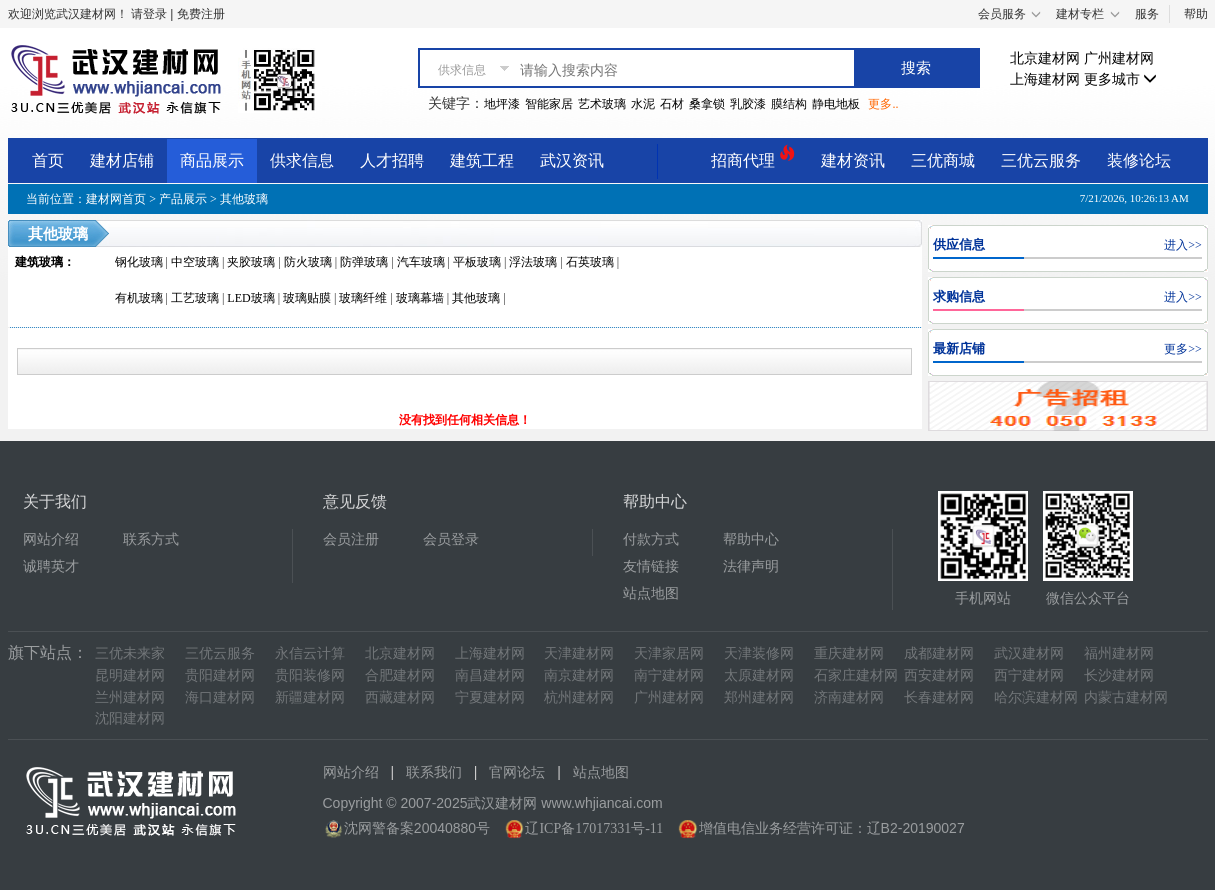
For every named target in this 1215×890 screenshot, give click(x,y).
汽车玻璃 (421, 262)
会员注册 (351, 539)
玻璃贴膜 (307, 298)
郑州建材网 (759, 697)
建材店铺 (122, 160)
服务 (1147, 14)
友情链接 (651, 566)
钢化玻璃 (139, 262)
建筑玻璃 (39, 262)
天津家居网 (669, 653)
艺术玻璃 (602, 104)
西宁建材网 (1029, 675)
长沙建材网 (1119, 675)
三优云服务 (1041, 160)
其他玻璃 (244, 199)
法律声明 (751, 566)
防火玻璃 (308, 262)
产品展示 (183, 199)
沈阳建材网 (130, 718)
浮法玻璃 (533, 262)
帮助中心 (751, 539)
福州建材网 (1119, 653)
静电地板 (836, 104)
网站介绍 (51, 539)
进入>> (1183, 245)
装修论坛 (1139, 160)
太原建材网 (759, 675)
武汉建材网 (1029, 653)
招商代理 (753, 157)
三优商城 (943, 160)
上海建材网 (1045, 79)
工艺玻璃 (195, 298)
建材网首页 (116, 199)
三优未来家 (130, 653)
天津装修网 (759, 653)
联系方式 (151, 539)
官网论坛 (517, 772)
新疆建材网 (310, 697)
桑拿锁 (707, 104)
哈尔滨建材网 (1036, 697)
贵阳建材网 (220, 675)
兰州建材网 (130, 697)
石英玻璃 (590, 262)
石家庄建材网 (856, 675)
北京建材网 (1045, 58)
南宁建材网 (669, 675)
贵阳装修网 (310, 675)
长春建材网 (939, 697)
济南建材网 (849, 697)
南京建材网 (579, 675)
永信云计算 (310, 653)
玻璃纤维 (363, 298)
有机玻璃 (139, 298)
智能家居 (549, 104)
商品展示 (212, 160)
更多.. (883, 104)
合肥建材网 (400, 675)
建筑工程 (482, 160)
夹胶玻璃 (251, 262)
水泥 (643, 104)
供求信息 (302, 160)
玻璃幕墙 (420, 298)
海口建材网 (220, 697)
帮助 (1196, 14)
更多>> (1183, 349)
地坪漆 (502, 104)
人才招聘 (392, 160)
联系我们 (434, 772)
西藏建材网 (400, 697)
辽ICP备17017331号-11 (594, 828)
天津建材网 (579, 653)
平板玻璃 (477, 262)
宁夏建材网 (490, 697)
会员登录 (451, 539)
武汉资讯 (572, 160)
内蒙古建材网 (1126, 697)
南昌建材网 (490, 675)
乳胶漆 (748, 104)
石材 (672, 104)
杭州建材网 (579, 697)
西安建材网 (939, 675)
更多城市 (1121, 79)
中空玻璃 (195, 262)
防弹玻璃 (364, 262)
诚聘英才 (51, 566)
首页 (48, 160)
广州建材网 (1119, 58)
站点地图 (651, 593)
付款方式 (651, 539)
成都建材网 (939, 653)
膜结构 (789, 104)
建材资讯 (853, 160)
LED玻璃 (250, 298)
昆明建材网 (130, 675)
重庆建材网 (849, 653)
